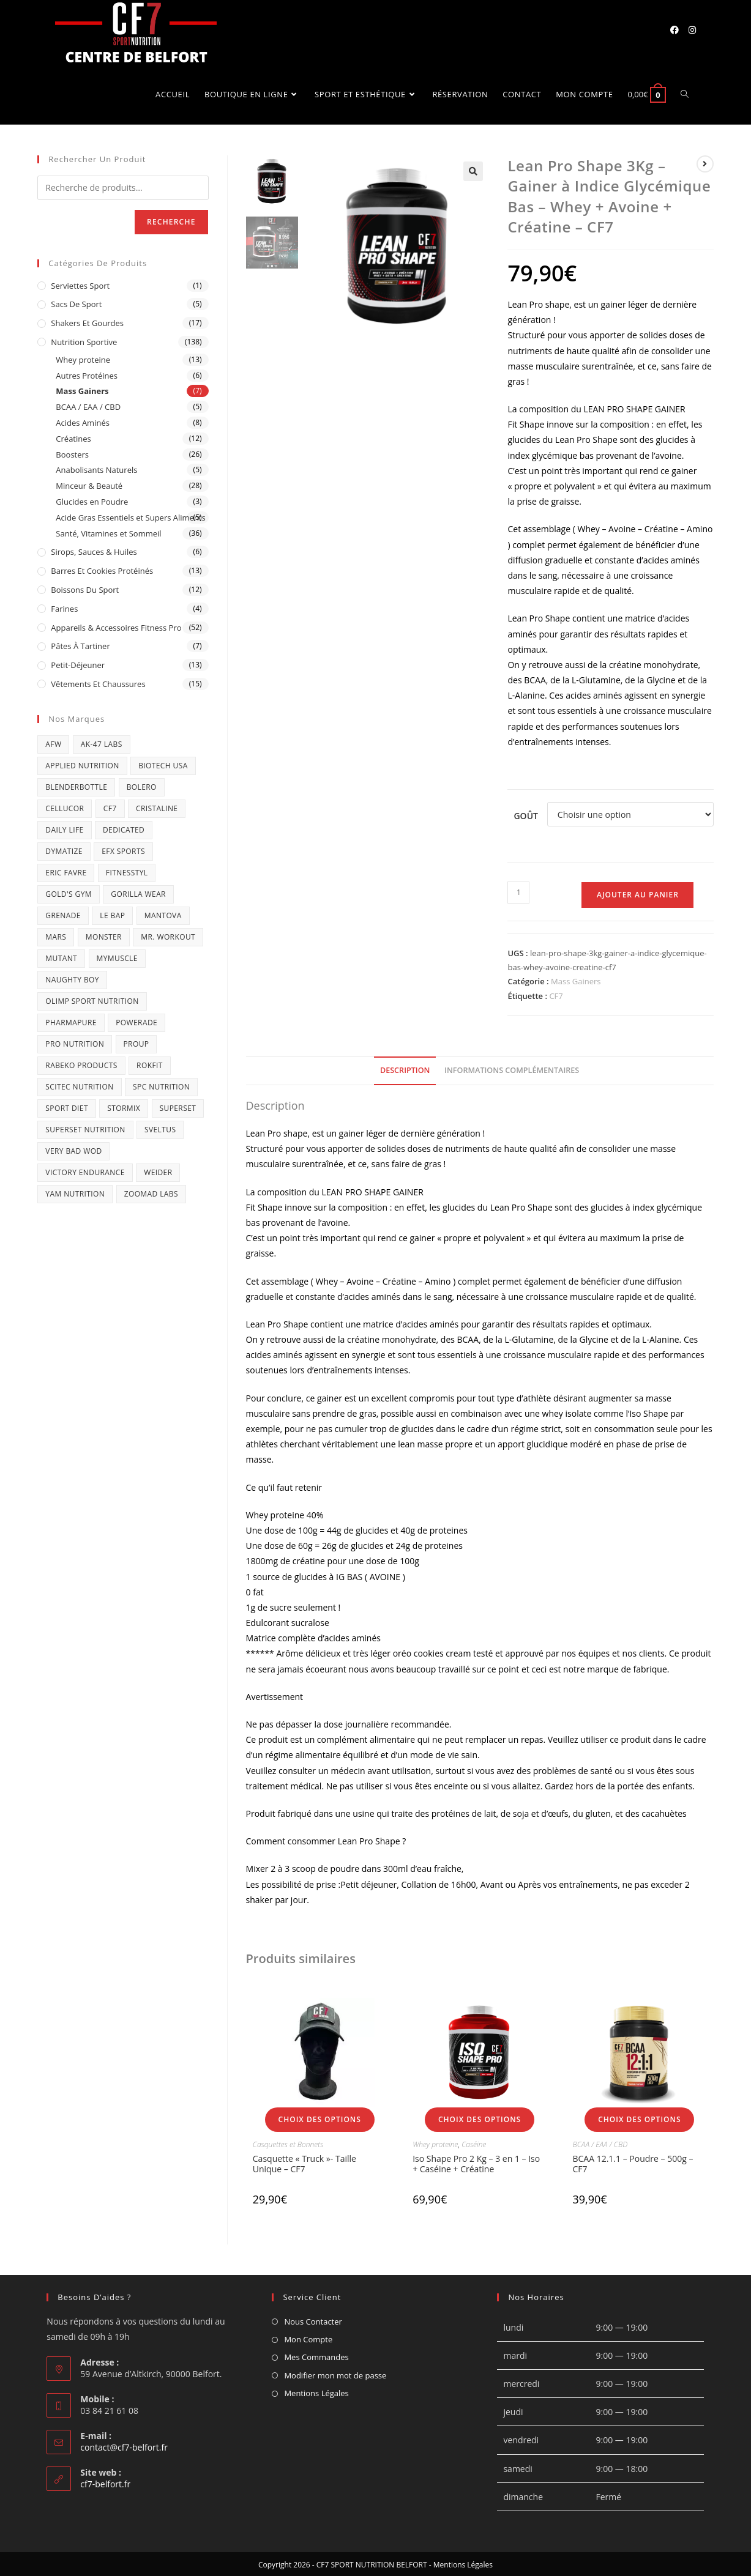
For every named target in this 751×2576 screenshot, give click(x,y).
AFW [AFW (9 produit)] (53, 742)
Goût (525, 814)
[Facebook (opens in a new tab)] (674, 30)
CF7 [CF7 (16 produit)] (110, 806)
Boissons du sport (85, 587)
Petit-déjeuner (78, 663)
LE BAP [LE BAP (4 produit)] (112, 913)
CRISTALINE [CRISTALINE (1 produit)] (156, 806)
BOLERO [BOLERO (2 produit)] (142, 785)
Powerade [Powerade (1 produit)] (136, 1020)
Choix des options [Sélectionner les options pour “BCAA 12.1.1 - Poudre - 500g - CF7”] (639, 2117)
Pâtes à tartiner (80, 644)
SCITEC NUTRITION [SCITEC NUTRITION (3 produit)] (79, 1085)
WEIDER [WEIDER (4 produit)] (158, 1170)
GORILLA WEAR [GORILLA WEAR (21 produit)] (138, 892)
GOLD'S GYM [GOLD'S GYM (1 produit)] (68, 892)
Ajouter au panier (638, 893)
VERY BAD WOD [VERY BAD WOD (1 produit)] (73, 1149)
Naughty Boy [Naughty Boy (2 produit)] (72, 978)
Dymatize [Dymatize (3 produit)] (64, 849)
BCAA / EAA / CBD (599, 2142)
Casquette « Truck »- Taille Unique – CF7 (304, 2161)
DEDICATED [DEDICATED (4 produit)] (123, 828)
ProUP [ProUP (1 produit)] (136, 1042)
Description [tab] (405, 1069)
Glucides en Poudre (92, 499)
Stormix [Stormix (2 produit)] (123, 1106)
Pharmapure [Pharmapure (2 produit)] (70, 1020)
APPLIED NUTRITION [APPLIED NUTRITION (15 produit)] (82, 764)
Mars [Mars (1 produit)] (55, 935)
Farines (64, 606)
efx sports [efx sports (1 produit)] (123, 849)
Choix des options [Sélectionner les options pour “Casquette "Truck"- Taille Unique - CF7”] (319, 2117)
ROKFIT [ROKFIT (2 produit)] (149, 1063)
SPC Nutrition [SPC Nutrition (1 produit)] (161, 1085)
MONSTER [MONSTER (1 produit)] (104, 935)
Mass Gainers (575, 979)
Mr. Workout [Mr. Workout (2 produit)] (168, 935)
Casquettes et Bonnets (288, 2142)
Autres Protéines (87, 373)
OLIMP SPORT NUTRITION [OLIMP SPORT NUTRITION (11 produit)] (91, 999)
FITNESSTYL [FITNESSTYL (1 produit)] (127, 871)
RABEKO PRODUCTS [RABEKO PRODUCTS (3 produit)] (81, 1063)
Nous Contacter (313, 2319)
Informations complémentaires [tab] (511, 1069)
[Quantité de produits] (518, 891)
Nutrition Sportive (84, 340)
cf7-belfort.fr (105, 2482)
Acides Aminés (83, 420)
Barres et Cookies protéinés (102, 569)
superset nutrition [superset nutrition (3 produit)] (85, 1128)
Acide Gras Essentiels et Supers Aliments (130, 515)
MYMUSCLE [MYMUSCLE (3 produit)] (117, 956)
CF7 (555, 994)
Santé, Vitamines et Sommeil (108, 531)
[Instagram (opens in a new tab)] (692, 30)
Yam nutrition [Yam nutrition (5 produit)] (75, 1192)
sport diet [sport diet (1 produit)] (66, 1106)
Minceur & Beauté (89, 484)
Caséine (473, 2142)
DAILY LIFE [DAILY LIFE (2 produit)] (64, 828)
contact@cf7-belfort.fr (124, 2445)
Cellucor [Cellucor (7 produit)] (64, 806)
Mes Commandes (316, 2355)
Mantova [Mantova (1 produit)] (163, 913)
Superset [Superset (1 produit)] (178, 1106)
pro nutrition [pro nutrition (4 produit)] (74, 1042)
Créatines (73, 436)
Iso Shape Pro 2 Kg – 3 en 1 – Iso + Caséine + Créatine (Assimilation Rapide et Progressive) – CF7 (476, 2172)
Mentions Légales (316, 2391)
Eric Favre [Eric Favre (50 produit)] (65, 871)
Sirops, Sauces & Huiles (93, 550)
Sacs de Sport (76, 302)
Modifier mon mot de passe (335, 2373)
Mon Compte (308, 2337)
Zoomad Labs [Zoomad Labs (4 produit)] (151, 1192)
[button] (473, 169)
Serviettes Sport (80, 283)
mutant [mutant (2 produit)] (61, 956)
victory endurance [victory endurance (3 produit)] (84, 1170)
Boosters (72, 452)
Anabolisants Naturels (96, 468)
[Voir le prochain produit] (705, 162)
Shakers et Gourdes (87, 321)
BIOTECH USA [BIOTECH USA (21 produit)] (163, 764)
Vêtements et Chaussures (98, 682)
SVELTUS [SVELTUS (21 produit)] (160, 1128)
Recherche (171, 220)
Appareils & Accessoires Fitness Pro (116, 625)
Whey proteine (435, 2142)
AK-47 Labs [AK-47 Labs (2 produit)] (101, 742)
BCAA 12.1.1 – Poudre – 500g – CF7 (632, 2161)
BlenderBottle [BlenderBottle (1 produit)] (76, 785)
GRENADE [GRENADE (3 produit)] (63, 913)
